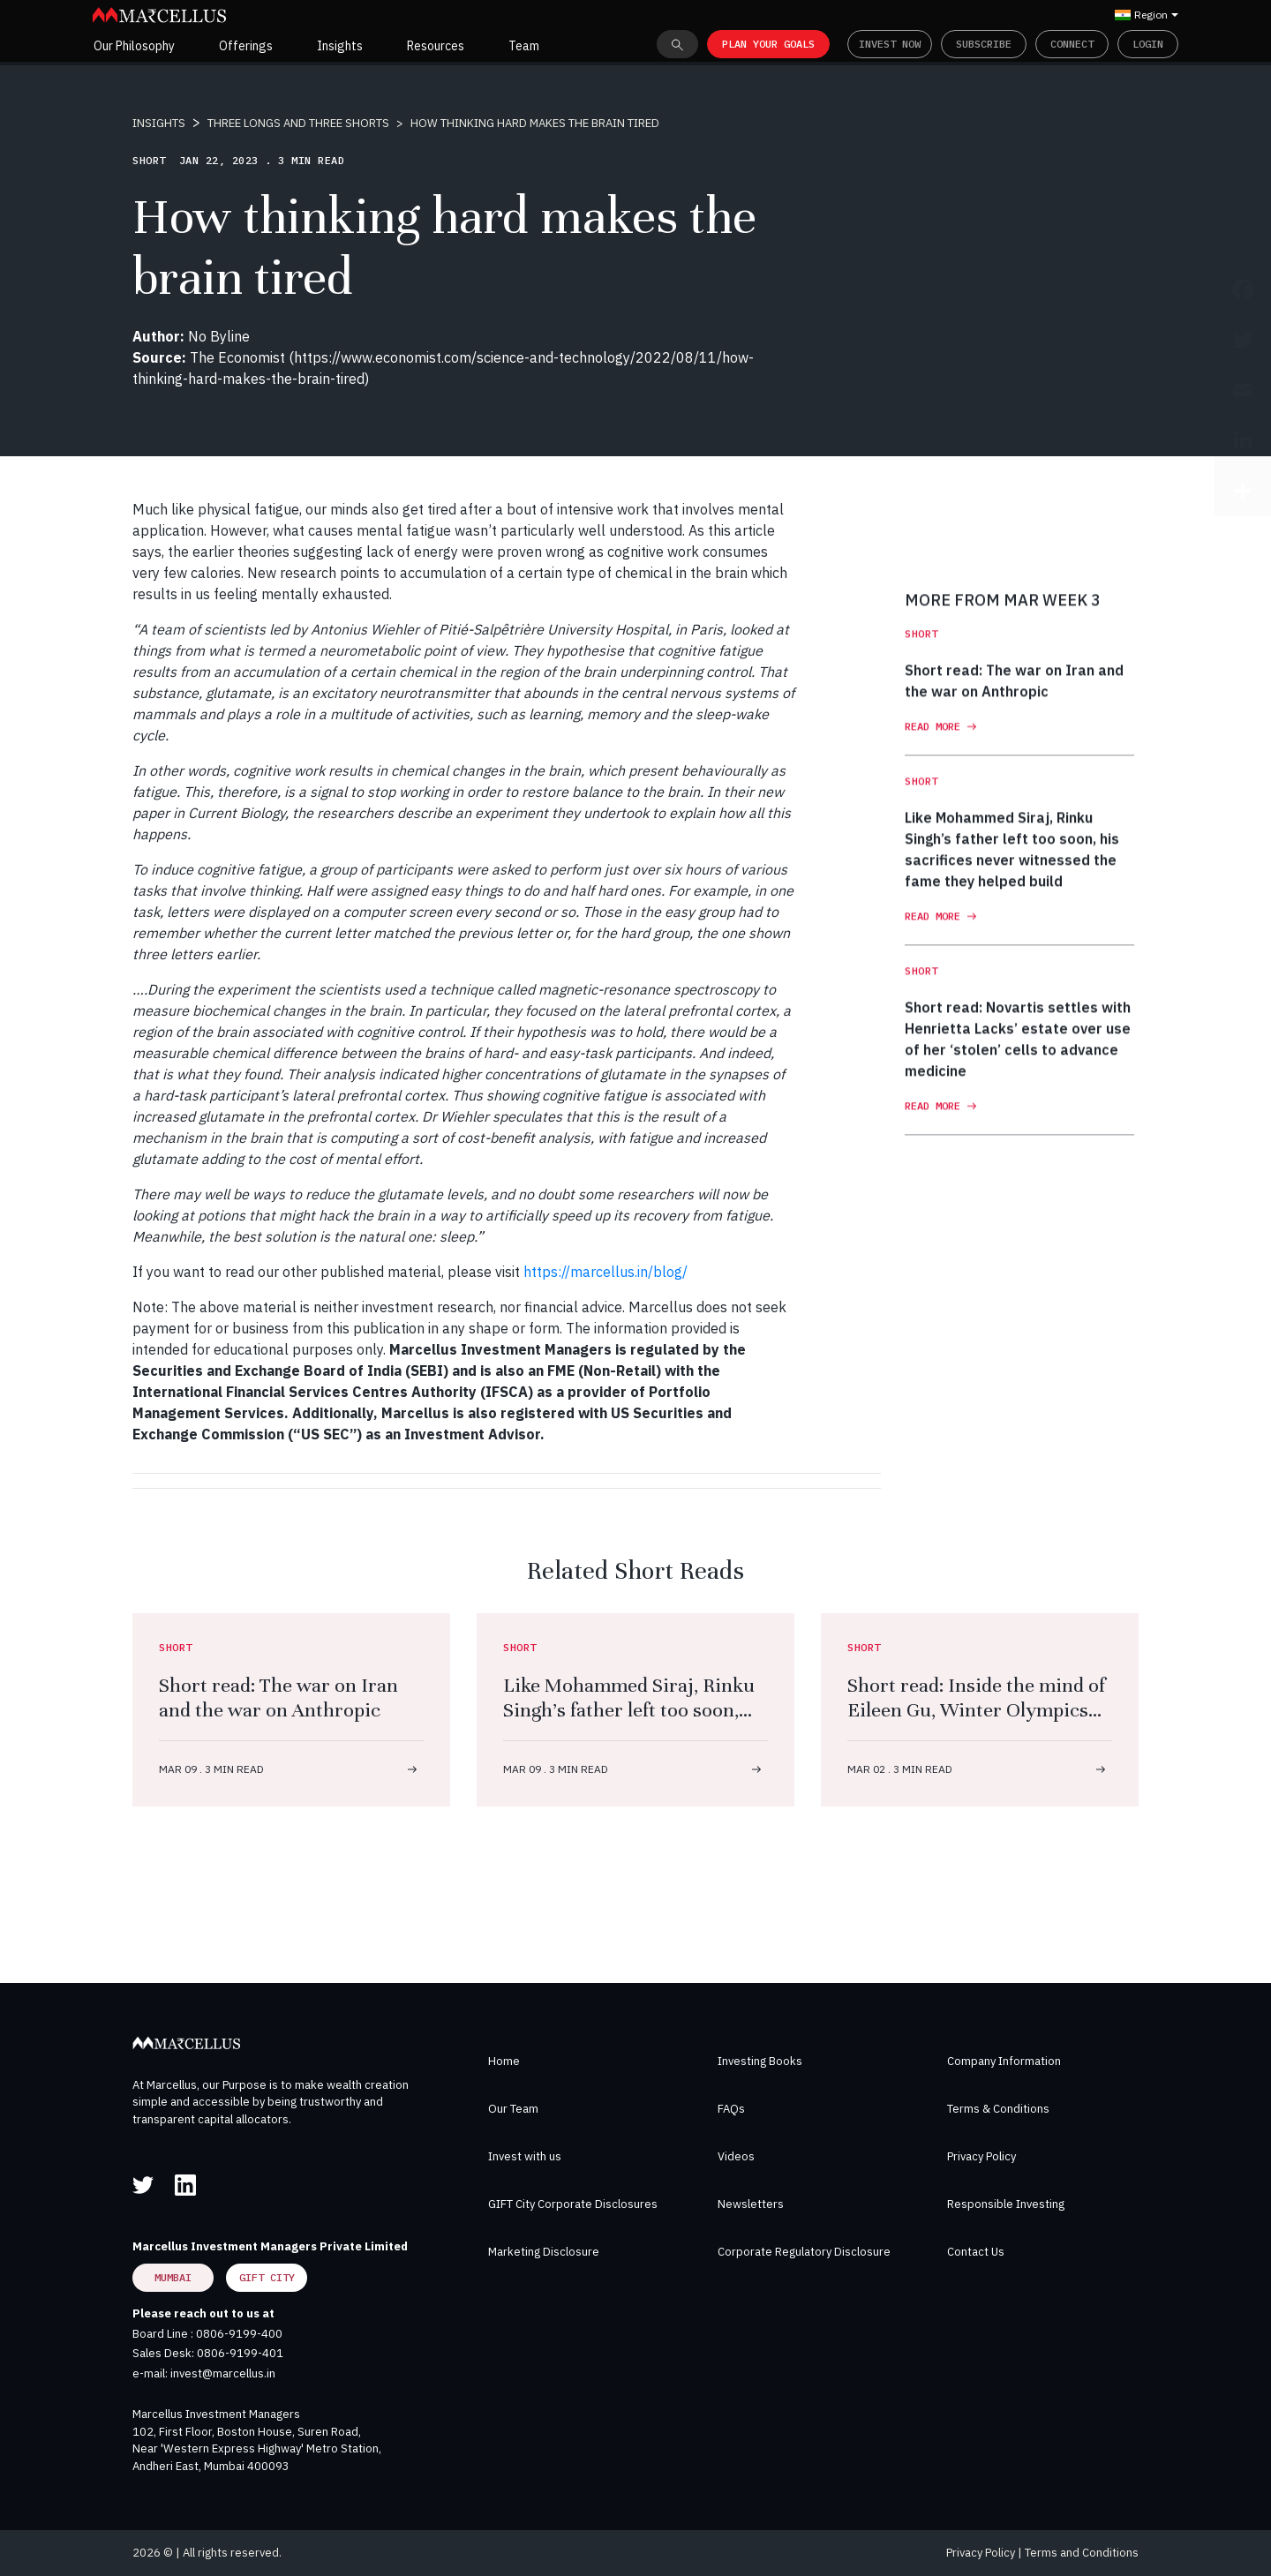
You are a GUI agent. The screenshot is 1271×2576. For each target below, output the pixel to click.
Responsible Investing (1005, 2204)
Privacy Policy (981, 2156)
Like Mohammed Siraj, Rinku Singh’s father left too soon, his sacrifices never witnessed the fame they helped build (632, 1722)
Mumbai (173, 2277)
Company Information (1004, 2061)
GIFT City (267, 2277)
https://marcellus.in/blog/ (605, 1271)
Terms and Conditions (1082, 2552)
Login (1147, 43)
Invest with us (524, 2156)
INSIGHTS (158, 123)
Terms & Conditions (998, 2108)
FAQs (731, 2108)
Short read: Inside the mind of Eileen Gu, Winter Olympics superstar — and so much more (976, 1722)
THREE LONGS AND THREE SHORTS (298, 123)
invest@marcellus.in (222, 2373)
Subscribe (984, 43)
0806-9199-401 (240, 2353)
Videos (736, 2156)
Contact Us (975, 2251)
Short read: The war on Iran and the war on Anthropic (278, 1697)
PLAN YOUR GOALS (768, 43)
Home (504, 2061)
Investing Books (760, 2061)
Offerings (246, 46)
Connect (1072, 43)
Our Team (513, 2108)
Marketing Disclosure (543, 2251)
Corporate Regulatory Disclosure (804, 2251)
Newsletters (751, 2204)
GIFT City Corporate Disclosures (573, 2204)
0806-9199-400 (239, 2333)
